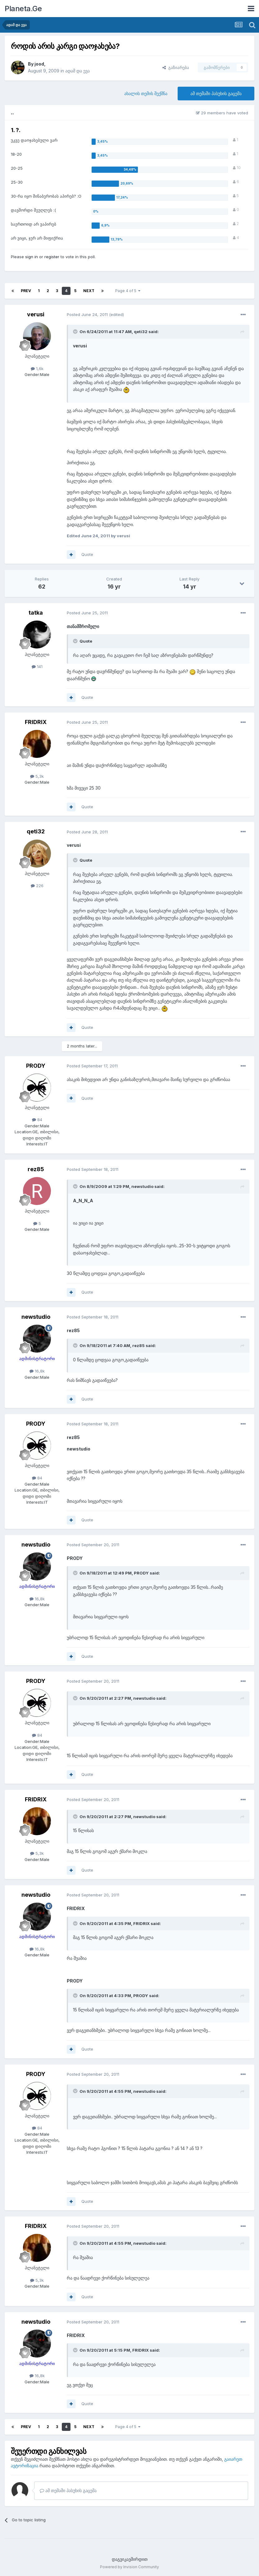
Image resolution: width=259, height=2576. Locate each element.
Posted (87, 314)
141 (37, 666)
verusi (35, 314)
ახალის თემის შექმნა (145, 93)
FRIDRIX (36, 722)
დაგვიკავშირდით (130, 2559)
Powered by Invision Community (129, 2567)
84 (37, 1119)
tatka (36, 612)
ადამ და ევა (77, 70)
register (51, 256)
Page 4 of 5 (127, 290)
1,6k (37, 368)
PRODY (35, 1065)
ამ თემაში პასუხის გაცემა (216, 93)
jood (39, 63)
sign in (31, 256)
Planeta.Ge (23, 8)
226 (37, 885)
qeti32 (36, 831)
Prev (26, 290)
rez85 (36, 1169)
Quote (87, 554)
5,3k (37, 776)
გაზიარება (175, 67)
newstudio (35, 1316)
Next (88, 290)
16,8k (37, 1370)
